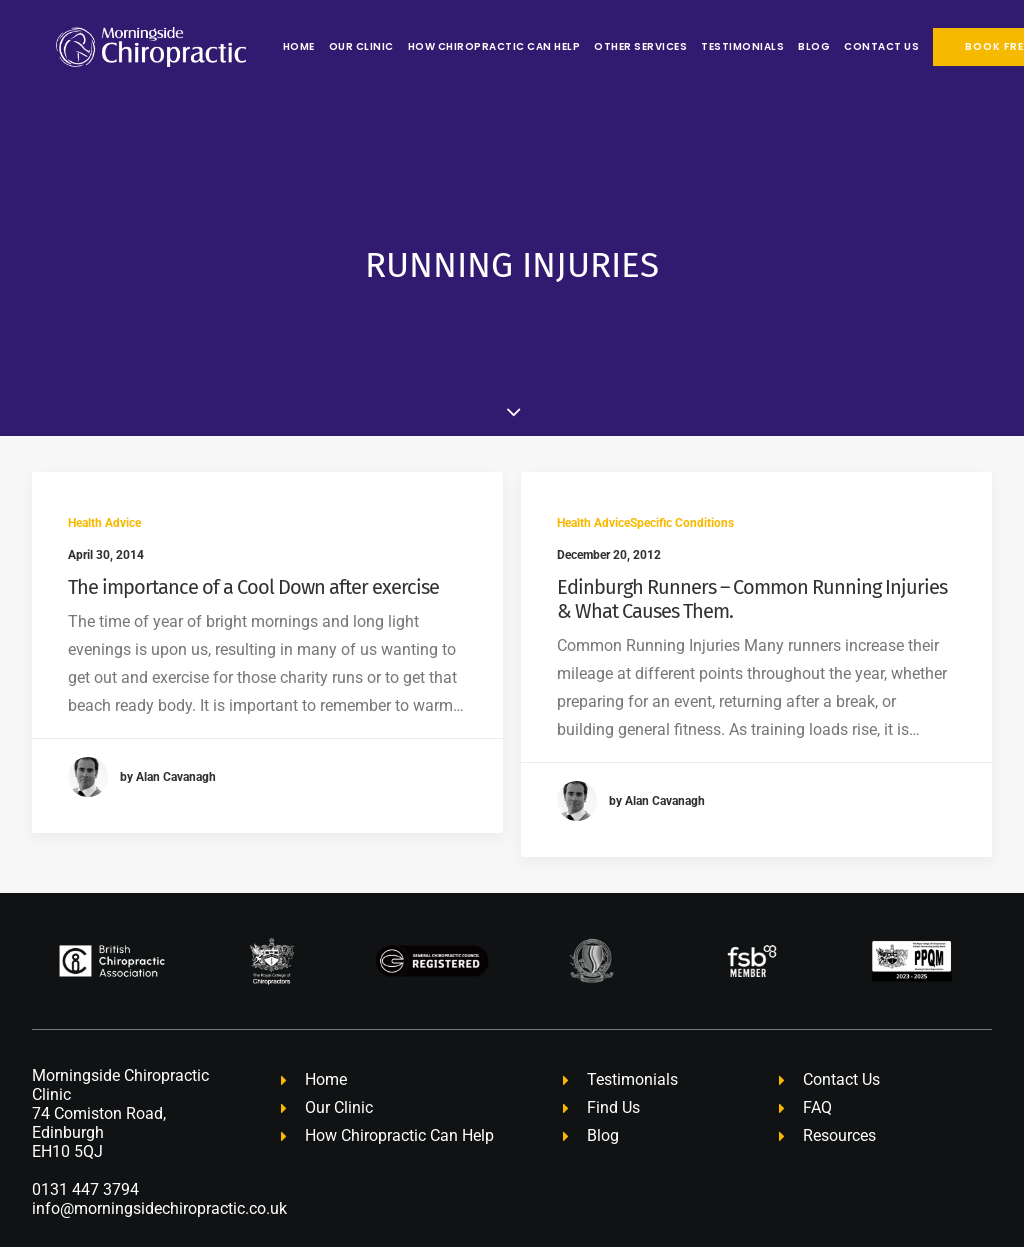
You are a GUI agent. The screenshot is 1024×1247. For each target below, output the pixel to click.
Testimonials (694, 46)
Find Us (613, 1055)
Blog (766, 46)
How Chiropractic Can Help (446, 46)
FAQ (817, 1055)
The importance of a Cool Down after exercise (253, 535)
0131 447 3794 (85, 1137)
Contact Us (833, 46)
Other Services (592, 46)
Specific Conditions (682, 472)
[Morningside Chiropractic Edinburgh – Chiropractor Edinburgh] (127, 47)
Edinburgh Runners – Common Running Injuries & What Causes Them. (752, 548)
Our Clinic (313, 46)
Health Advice (104, 471)
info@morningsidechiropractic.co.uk (159, 1156)
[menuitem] (253, 47)
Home (251, 46)
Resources (839, 1083)
